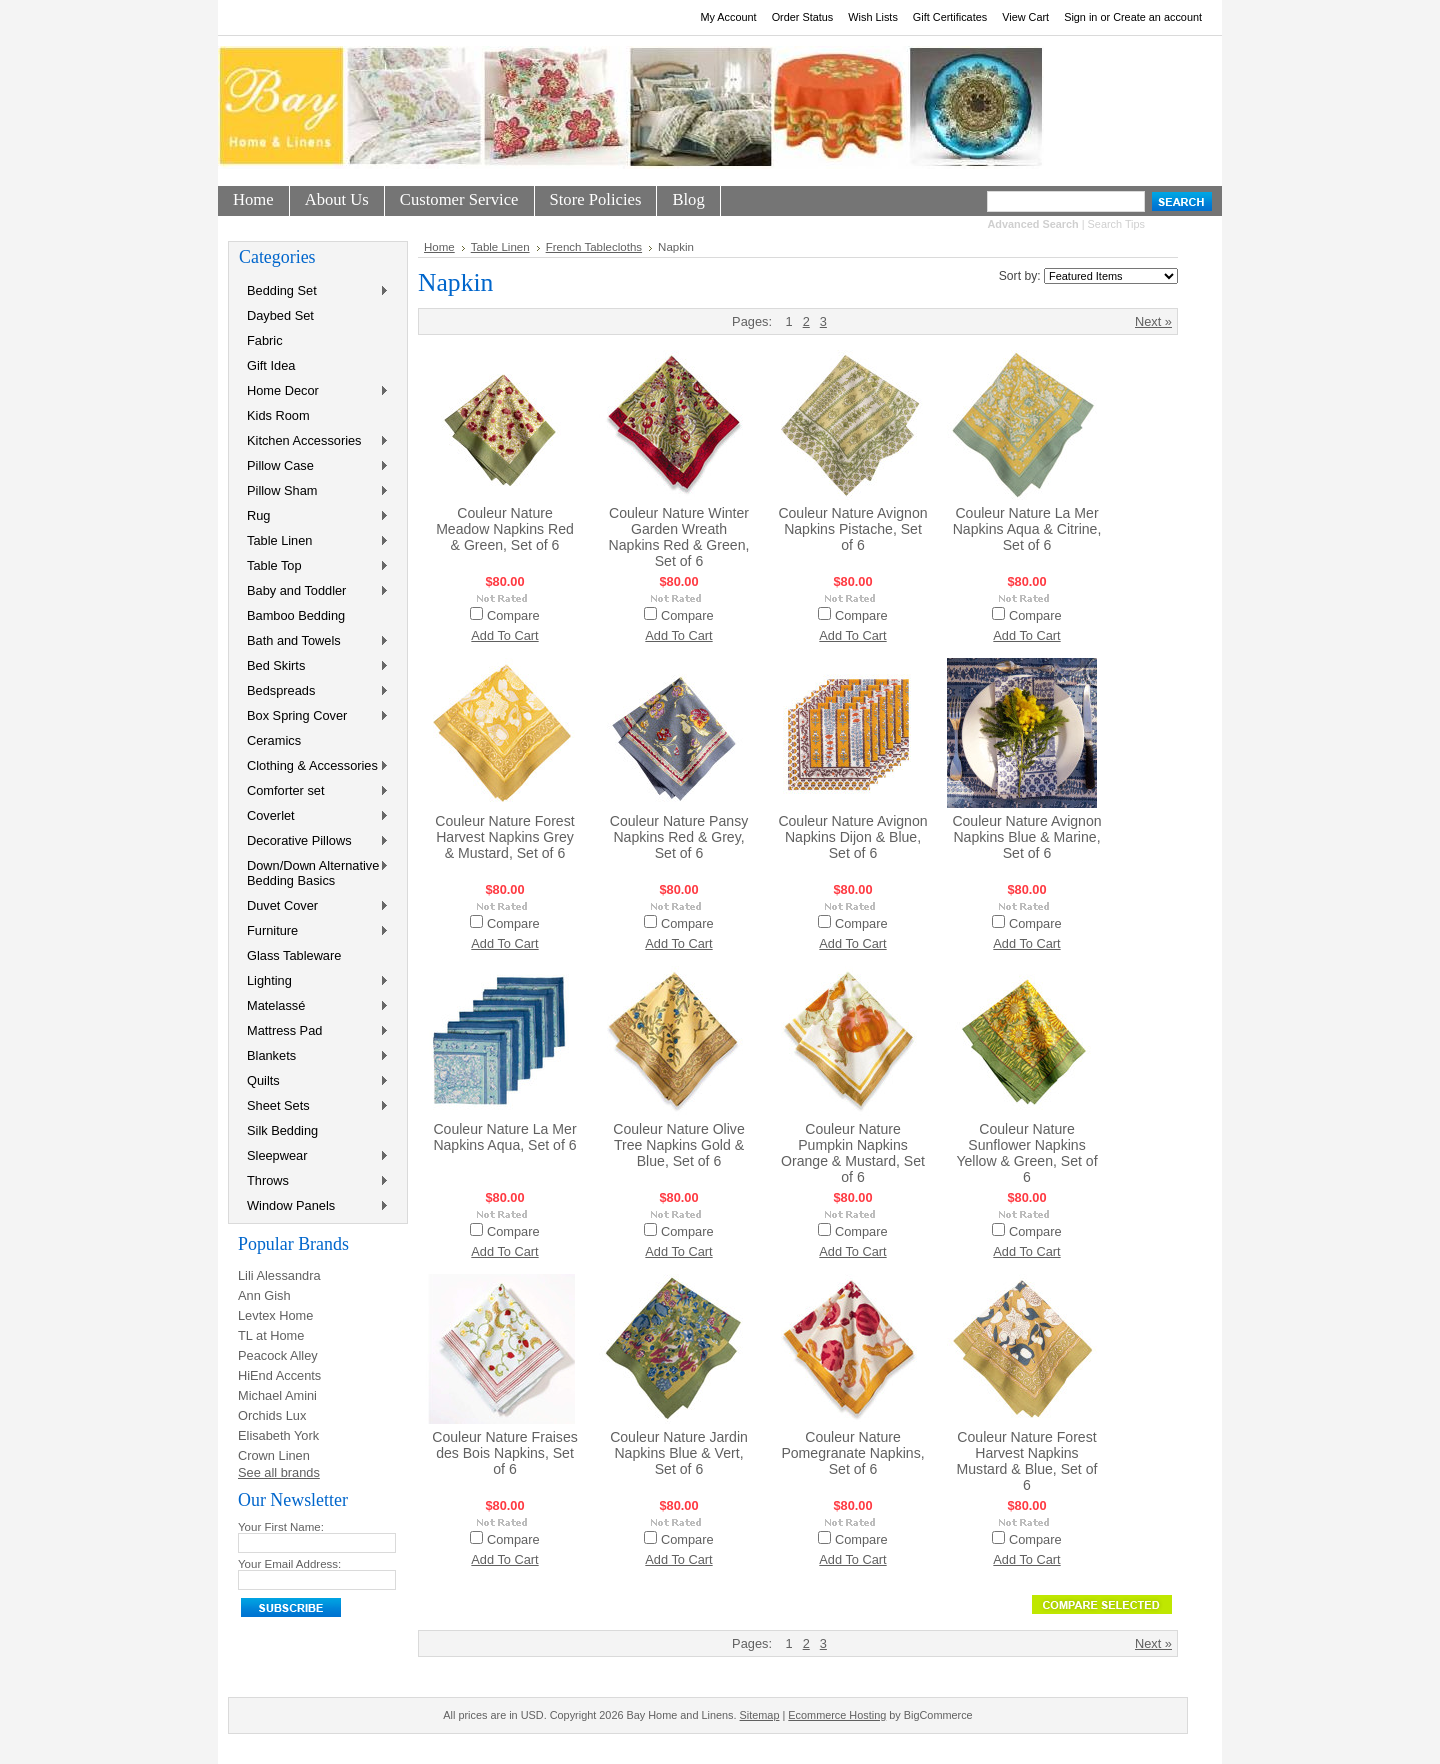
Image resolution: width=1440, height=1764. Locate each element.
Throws (314, 1181)
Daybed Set (280, 315)
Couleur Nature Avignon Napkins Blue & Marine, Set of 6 (1026, 837)
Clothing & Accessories (314, 766)
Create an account (1157, 17)
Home (439, 247)
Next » (1153, 321)
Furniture (314, 931)
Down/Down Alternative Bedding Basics (314, 873)
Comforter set (314, 791)
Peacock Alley (278, 1355)
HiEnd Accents (279, 1375)
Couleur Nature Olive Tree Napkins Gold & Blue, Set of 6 (678, 1145)
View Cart (1025, 17)
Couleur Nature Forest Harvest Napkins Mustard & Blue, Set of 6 (1027, 1461)
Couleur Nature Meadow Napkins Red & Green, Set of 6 (505, 529)
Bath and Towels (314, 641)
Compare (513, 615)
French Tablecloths (594, 247)
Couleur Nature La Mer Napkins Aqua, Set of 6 (504, 1137)
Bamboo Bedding (296, 615)
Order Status (803, 17)
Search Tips (1116, 224)
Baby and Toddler (314, 591)
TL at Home (271, 1335)
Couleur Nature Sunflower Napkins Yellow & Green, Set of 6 (1026, 1153)
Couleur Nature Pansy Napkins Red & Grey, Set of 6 (679, 837)
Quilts (314, 1081)
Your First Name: (281, 1527)
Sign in (1080, 17)
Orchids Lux (272, 1415)
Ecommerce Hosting (837, 1715)
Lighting (314, 981)
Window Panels (314, 1206)
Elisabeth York (278, 1435)
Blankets (314, 1056)
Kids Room (278, 415)
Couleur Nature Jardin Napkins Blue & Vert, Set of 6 (679, 1453)
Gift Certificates (950, 17)
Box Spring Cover (314, 716)
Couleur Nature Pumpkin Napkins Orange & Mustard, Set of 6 (853, 1153)
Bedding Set (314, 291)
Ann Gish (264, 1295)
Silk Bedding (282, 1130)
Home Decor (314, 391)
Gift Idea (271, 365)
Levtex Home (275, 1315)
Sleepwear (314, 1156)
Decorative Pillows (314, 841)
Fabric (265, 340)
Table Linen (314, 541)
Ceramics (274, 740)
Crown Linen (274, 1455)
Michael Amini (277, 1395)
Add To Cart (504, 635)
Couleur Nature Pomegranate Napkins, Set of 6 (852, 1453)
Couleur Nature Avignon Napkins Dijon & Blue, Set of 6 (852, 837)
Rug (314, 516)
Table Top (314, 566)
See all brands (279, 1472)
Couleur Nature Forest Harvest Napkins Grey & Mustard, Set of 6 (504, 837)
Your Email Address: (289, 1564)
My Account (728, 17)
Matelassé (314, 1006)
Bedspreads (314, 691)
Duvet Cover (314, 906)
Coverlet (314, 816)
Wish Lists (873, 17)
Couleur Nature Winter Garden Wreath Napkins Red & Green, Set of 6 (679, 537)
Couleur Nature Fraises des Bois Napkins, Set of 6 (505, 1453)
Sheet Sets (314, 1106)
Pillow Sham (314, 491)
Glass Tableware (294, 955)
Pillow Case (314, 466)
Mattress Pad (314, 1031)
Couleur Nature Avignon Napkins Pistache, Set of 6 (852, 529)
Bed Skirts (314, 666)
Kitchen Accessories (314, 441)
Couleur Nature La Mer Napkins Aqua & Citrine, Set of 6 (1027, 529)
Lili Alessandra (279, 1275)
